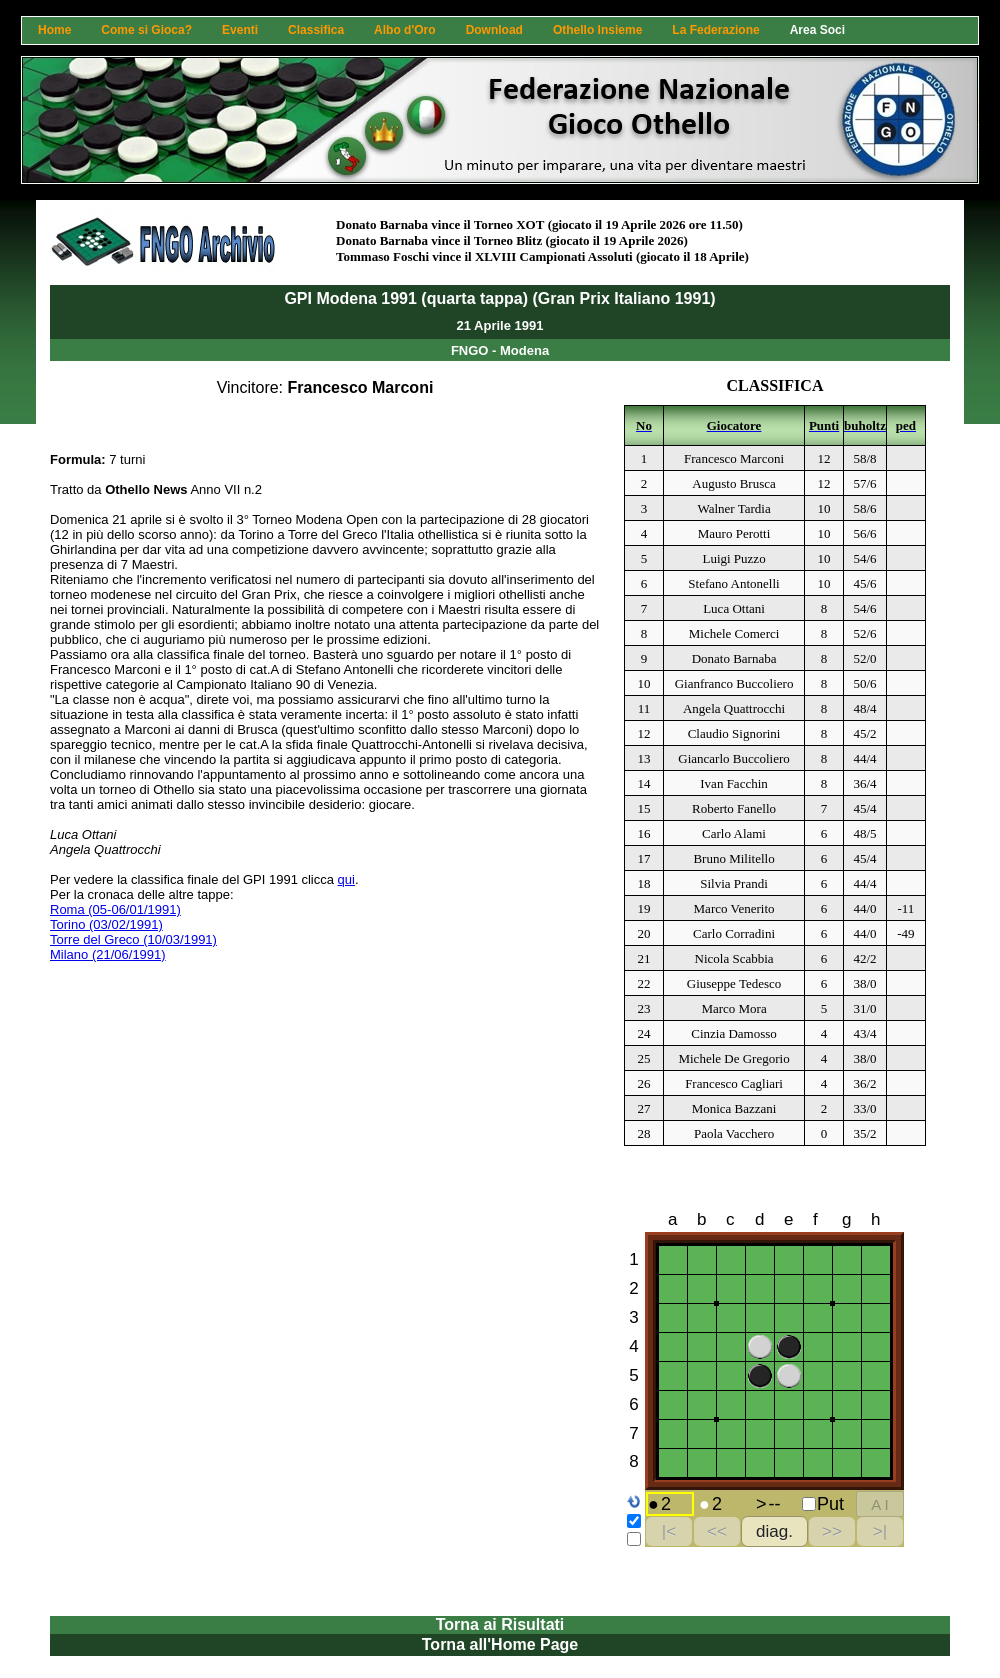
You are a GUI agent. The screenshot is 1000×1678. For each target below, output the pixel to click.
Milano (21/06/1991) (108, 954)
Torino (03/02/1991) (106, 924)
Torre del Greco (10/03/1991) (133, 939)
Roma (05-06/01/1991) (115, 909)
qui (346, 879)
